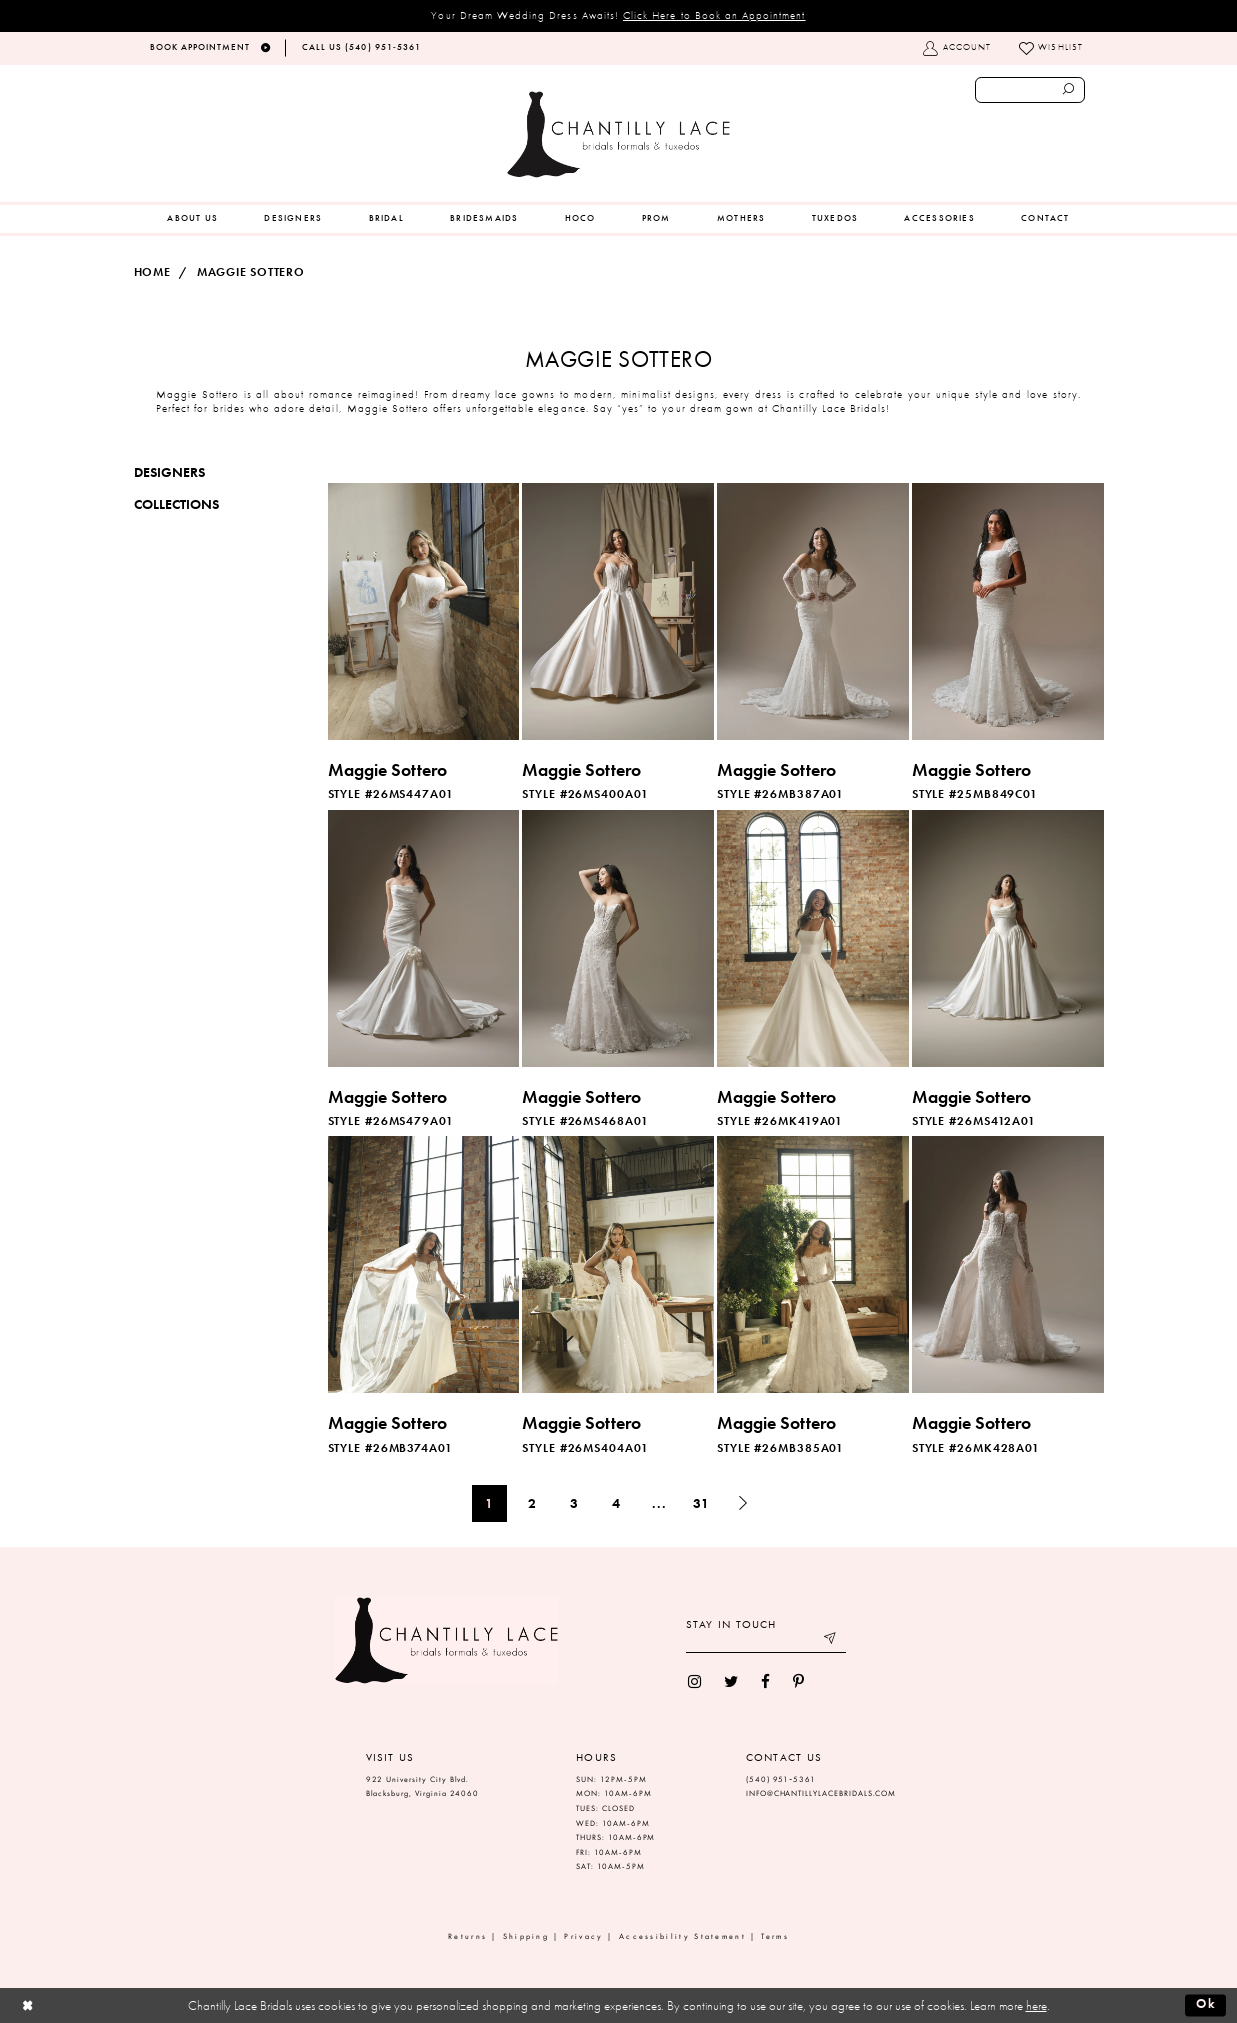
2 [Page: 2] (532, 1503)
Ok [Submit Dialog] (1206, 2004)
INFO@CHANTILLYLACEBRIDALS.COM (821, 1793)
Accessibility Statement (682, 1936)
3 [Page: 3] (574, 1503)
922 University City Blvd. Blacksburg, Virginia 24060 (423, 1787)
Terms (775, 1936)
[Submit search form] (1069, 90)
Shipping (526, 1936)
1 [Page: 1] (489, 1503)
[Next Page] (743, 1503)
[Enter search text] (1030, 90)
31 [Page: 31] (701, 1503)
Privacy (583, 1936)
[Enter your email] (766, 1641)
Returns (467, 1936)
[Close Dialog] (27, 2004)
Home (152, 272)
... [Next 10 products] (659, 1503)
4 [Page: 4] (616, 1503)
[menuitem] (192, 219)
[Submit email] (830, 1641)
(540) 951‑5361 (781, 1779)
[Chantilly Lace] (618, 134)
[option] (423, 644)
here (1036, 2005)
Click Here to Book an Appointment (714, 15)
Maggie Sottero (251, 272)
